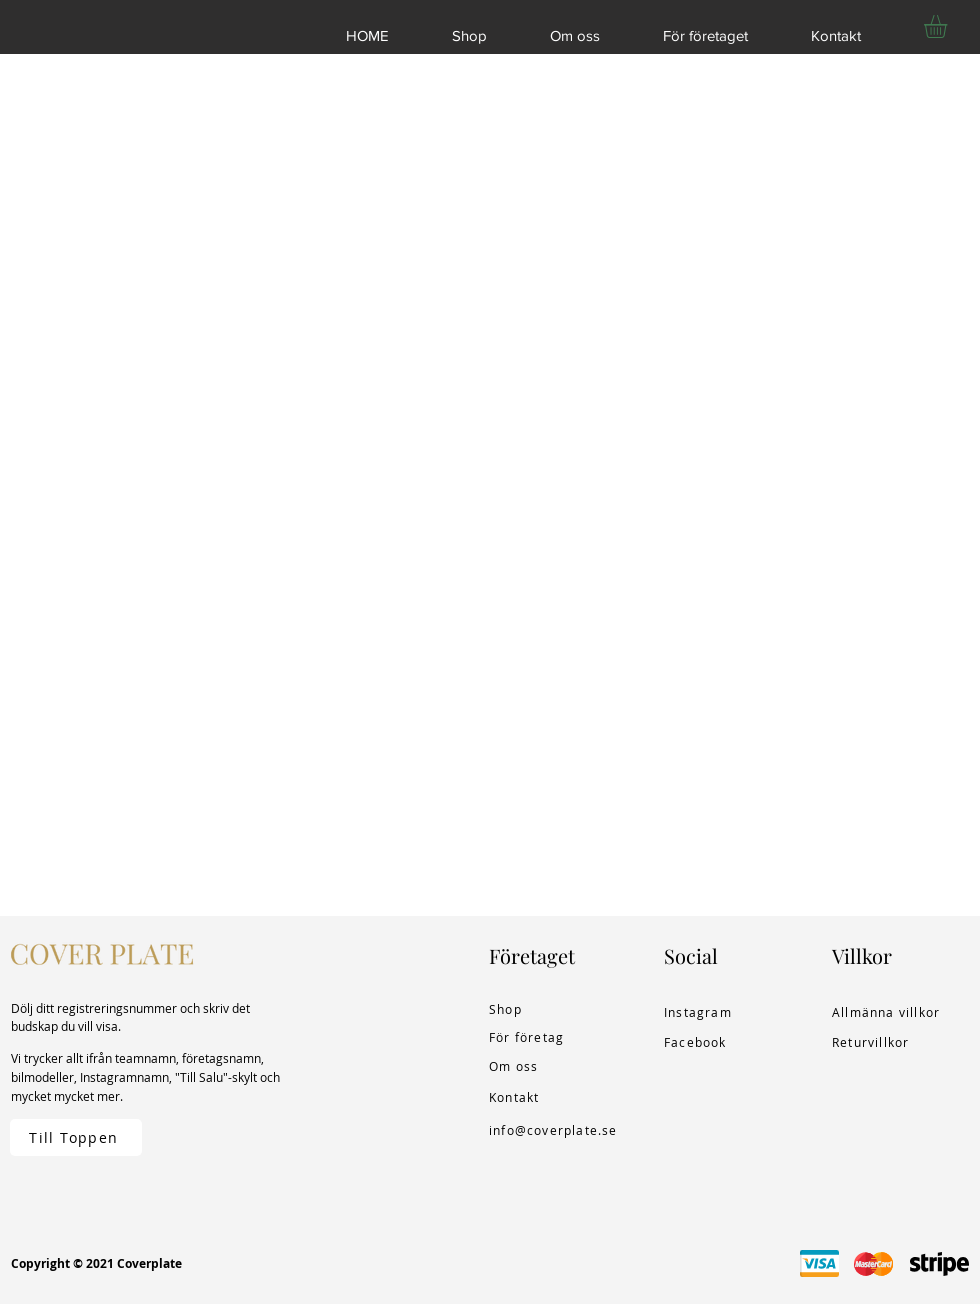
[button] (949, 26)
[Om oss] (533, 1066)
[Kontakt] (533, 1097)
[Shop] (533, 1009)
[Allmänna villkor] (891, 1012)
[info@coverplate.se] (557, 1130)
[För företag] (533, 1037)
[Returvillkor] (876, 1042)
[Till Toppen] (76, 1137)
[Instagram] (708, 1012)
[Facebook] (708, 1042)
